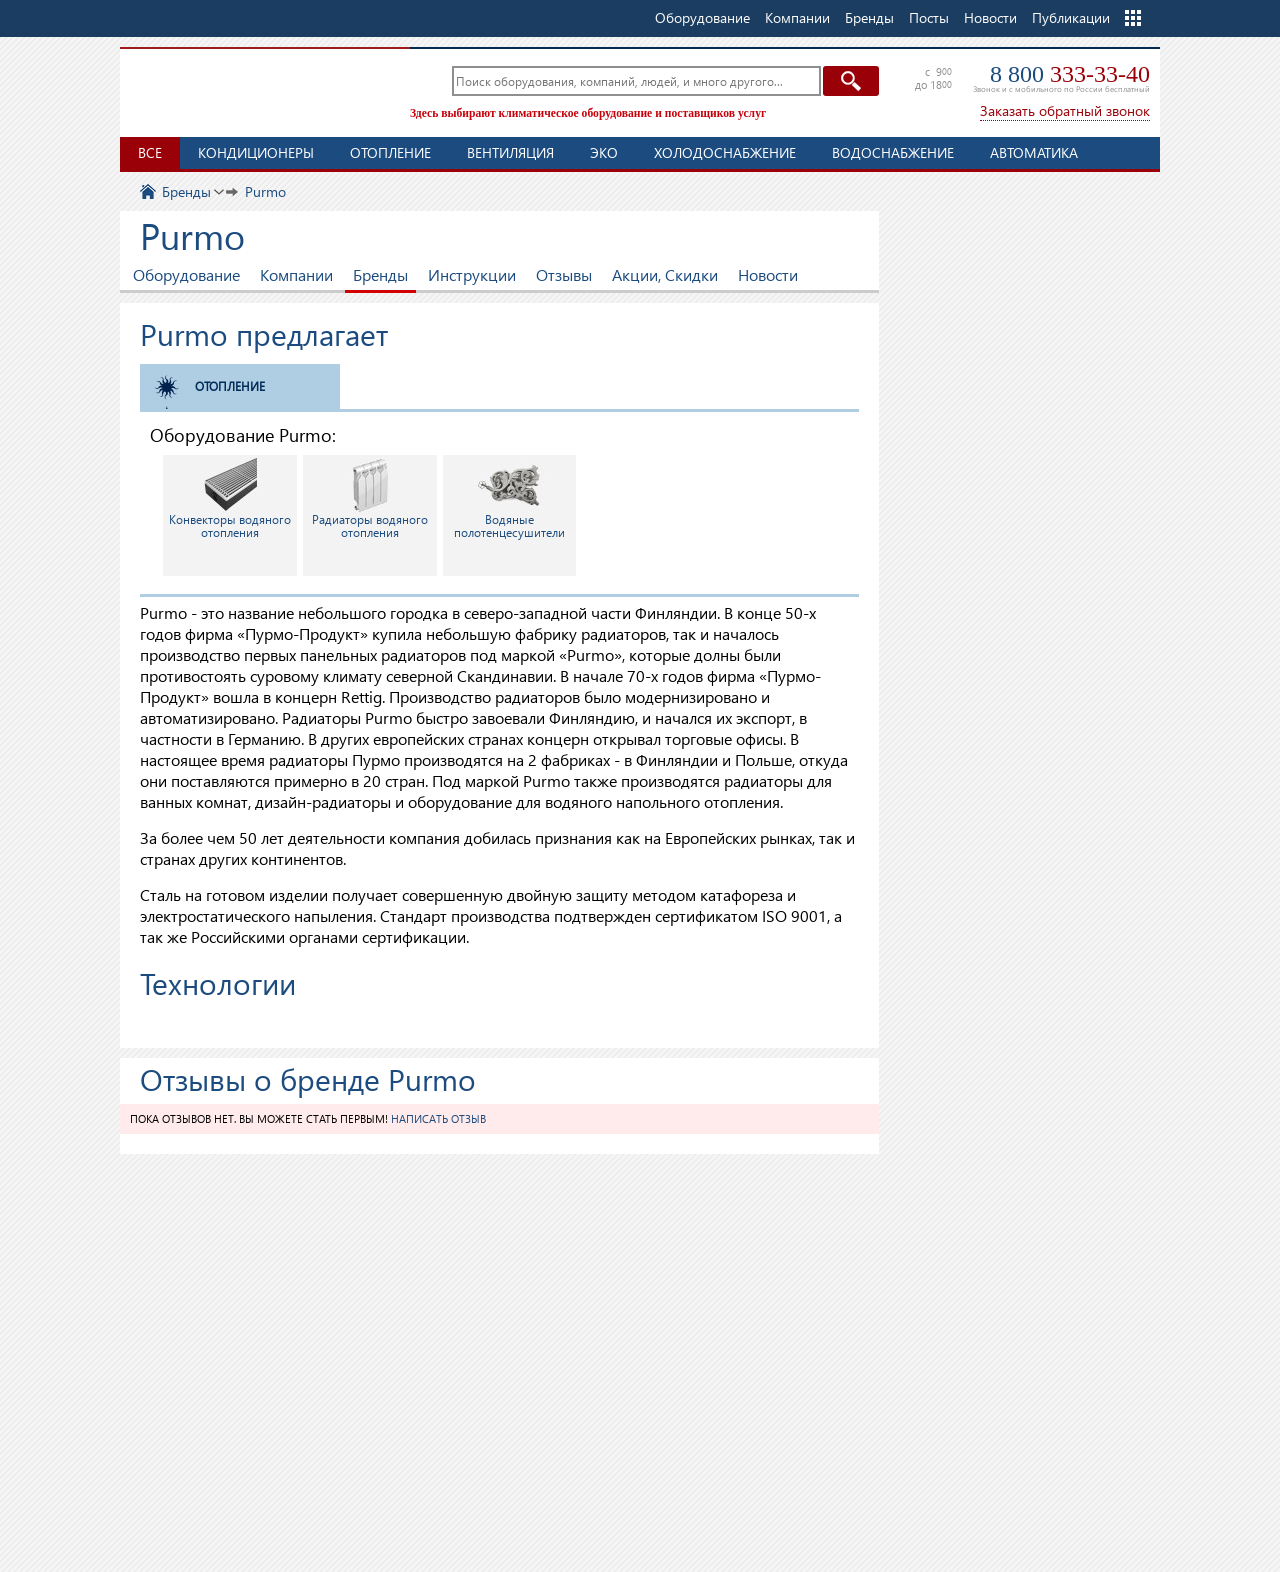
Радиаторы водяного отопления (370, 499)
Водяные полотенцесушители (509, 499)
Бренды (380, 274)
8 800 (1070, 74)
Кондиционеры (256, 152)
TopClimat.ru (260, 90)
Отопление (390, 152)
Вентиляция (510, 152)
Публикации (1071, 17)
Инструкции (472, 274)
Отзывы (564, 274)
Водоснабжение (893, 152)
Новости (990, 17)
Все (150, 152)
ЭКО (604, 152)
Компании (296, 274)
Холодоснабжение (725, 152)
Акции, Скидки (665, 274)
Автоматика (1034, 152)
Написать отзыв (438, 1118)
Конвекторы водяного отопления (230, 499)
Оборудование (186, 274)
